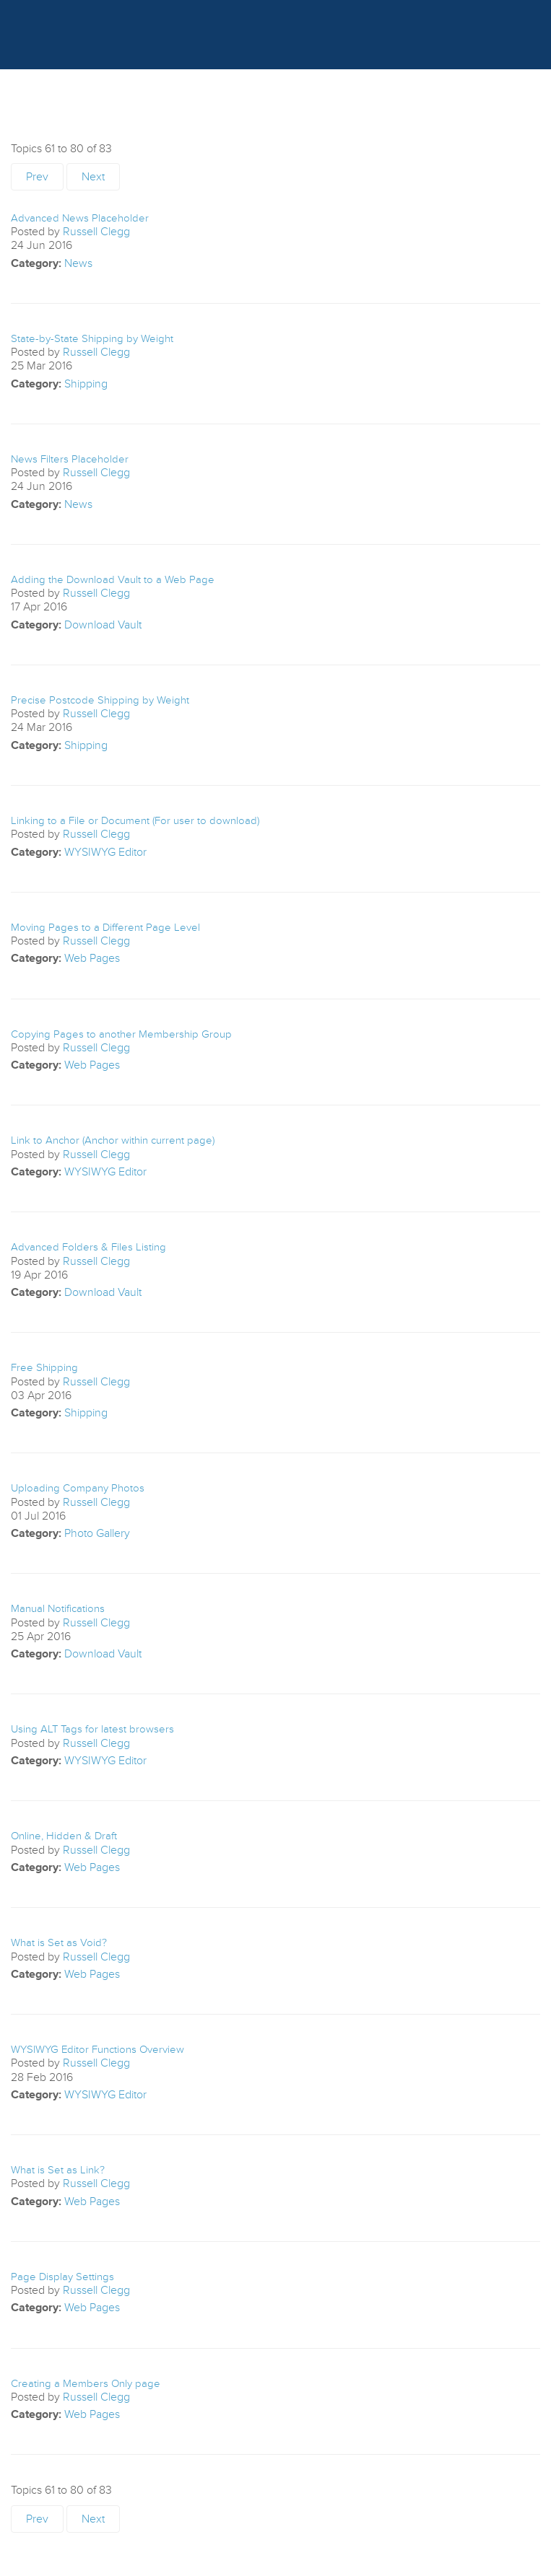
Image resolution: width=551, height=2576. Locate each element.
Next (93, 177)
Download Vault (103, 625)
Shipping (86, 384)
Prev (37, 177)
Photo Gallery (97, 1533)
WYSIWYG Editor (105, 852)
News (78, 263)
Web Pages (92, 958)
